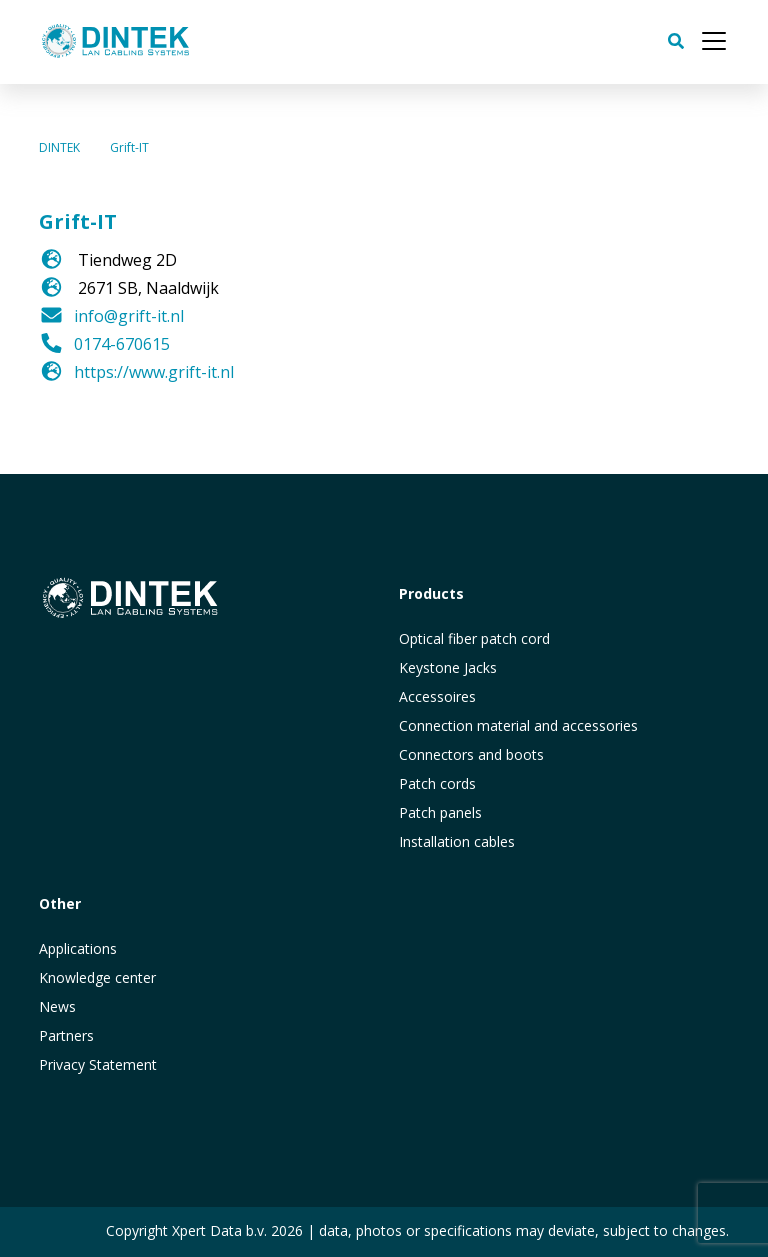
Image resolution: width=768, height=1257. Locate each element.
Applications (78, 948)
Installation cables (457, 841)
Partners (66, 1035)
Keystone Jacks (448, 667)
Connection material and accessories (518, 725)
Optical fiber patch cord (474, 638)
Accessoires (437, 696)
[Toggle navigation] (714, 41)
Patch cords (437, 783)
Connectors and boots (471, 754)
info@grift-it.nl (129, 316)
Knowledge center (97, 977)
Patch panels (440, 812)
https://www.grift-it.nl (154, 372)
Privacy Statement (98, 1064)
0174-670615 (122, 344)
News (57, 1006)
